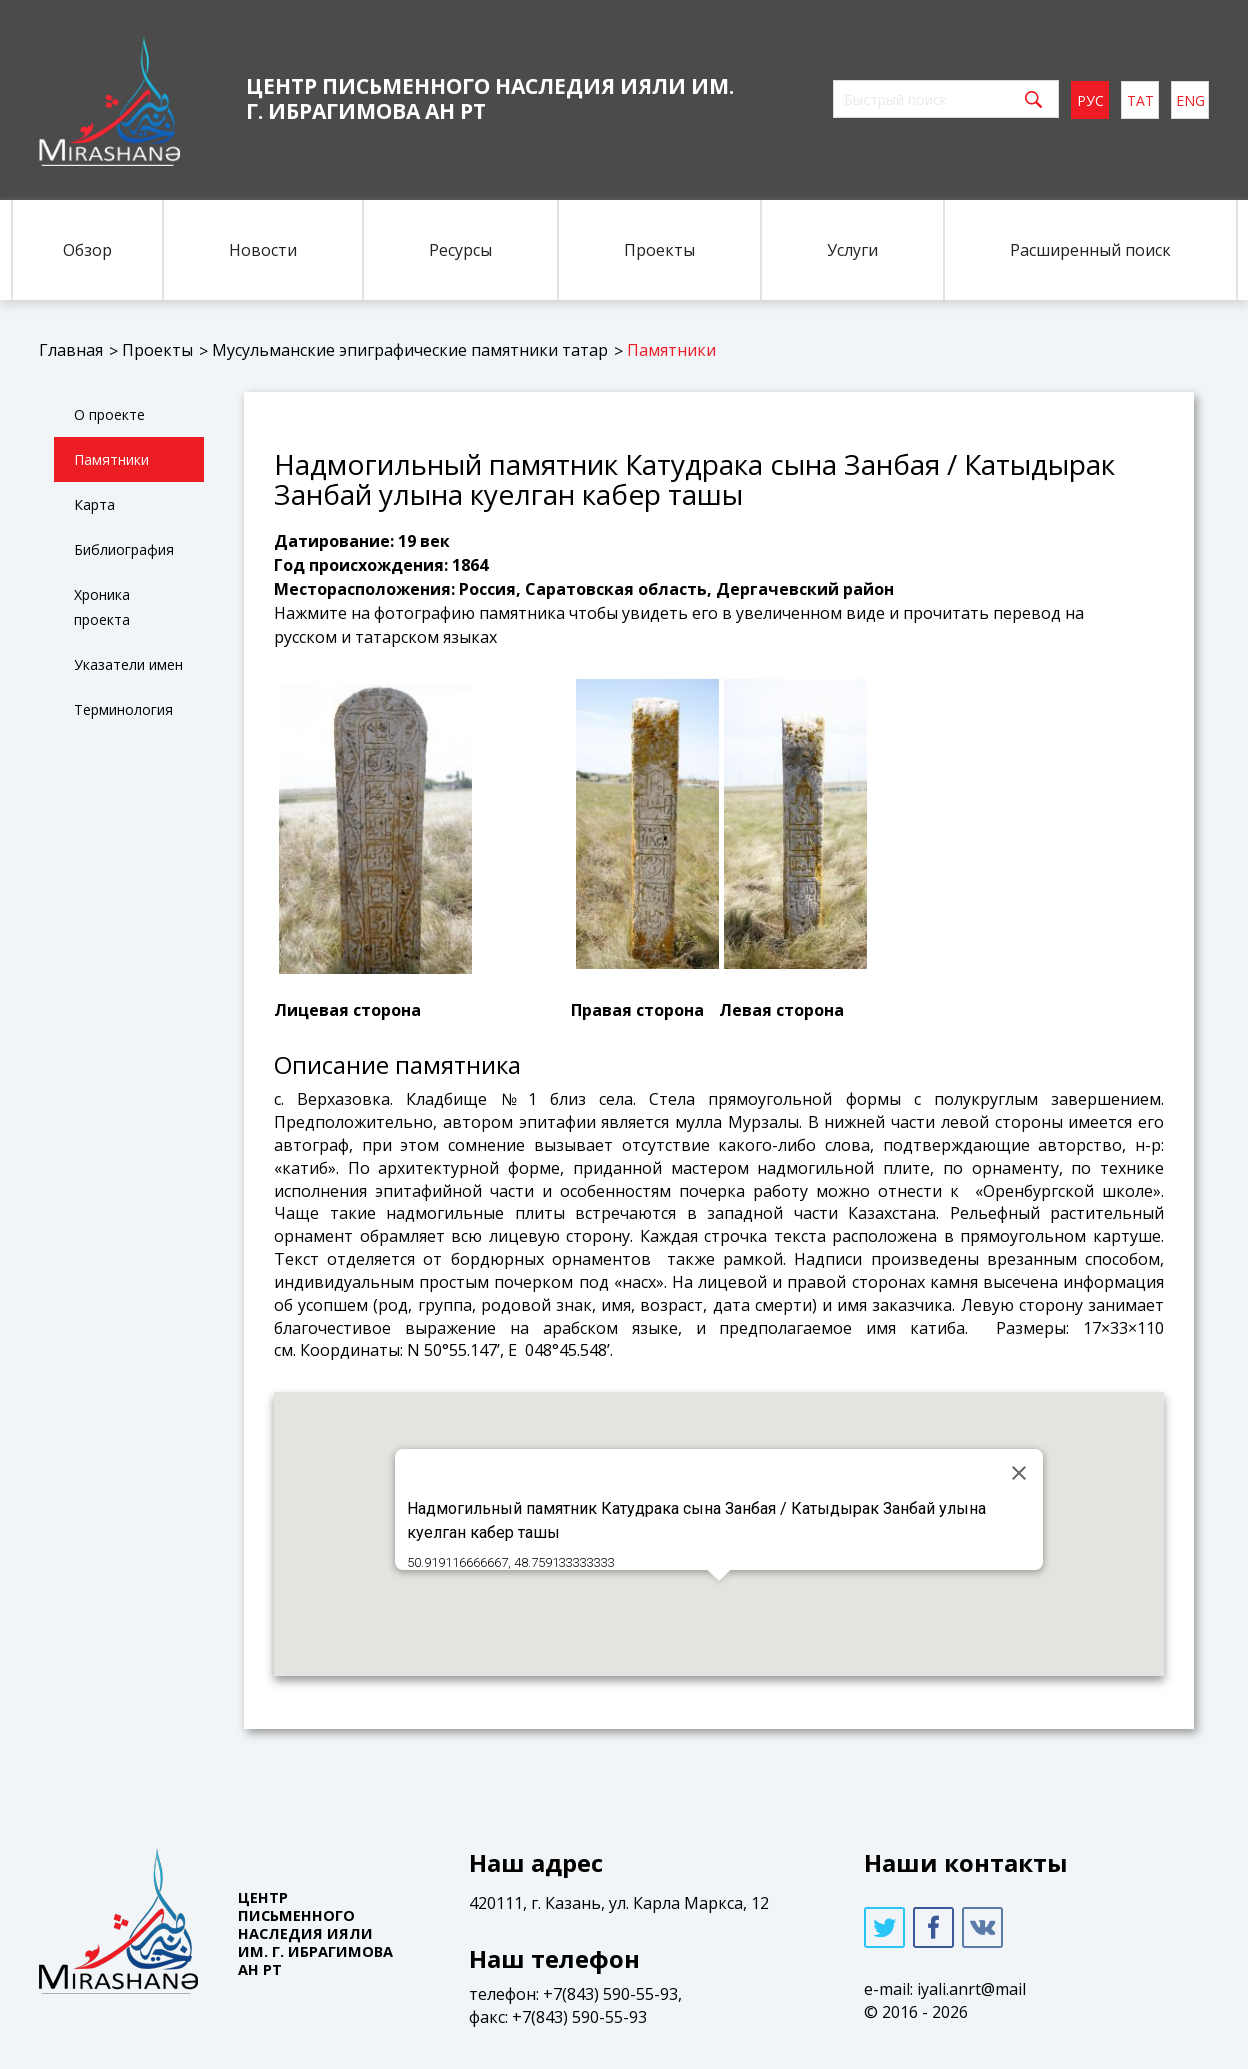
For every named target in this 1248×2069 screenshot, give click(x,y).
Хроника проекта (102, 607)
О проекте (109, 414)
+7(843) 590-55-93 (610, 1994)
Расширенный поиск (1090, 250)
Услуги (852, 250)
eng (1190, 100)
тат (1140, 100)
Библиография (124, 549)
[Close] (1019, 1473)
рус (1090, 100)
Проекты (659, 250)
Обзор (87, 250)
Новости (263, 250)
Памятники (671, 350)
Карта (94, 504)
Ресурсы (460, 250)
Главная (71, 350)
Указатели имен (128, 664)
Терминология (123, 709)
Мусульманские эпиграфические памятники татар (410, 350)
